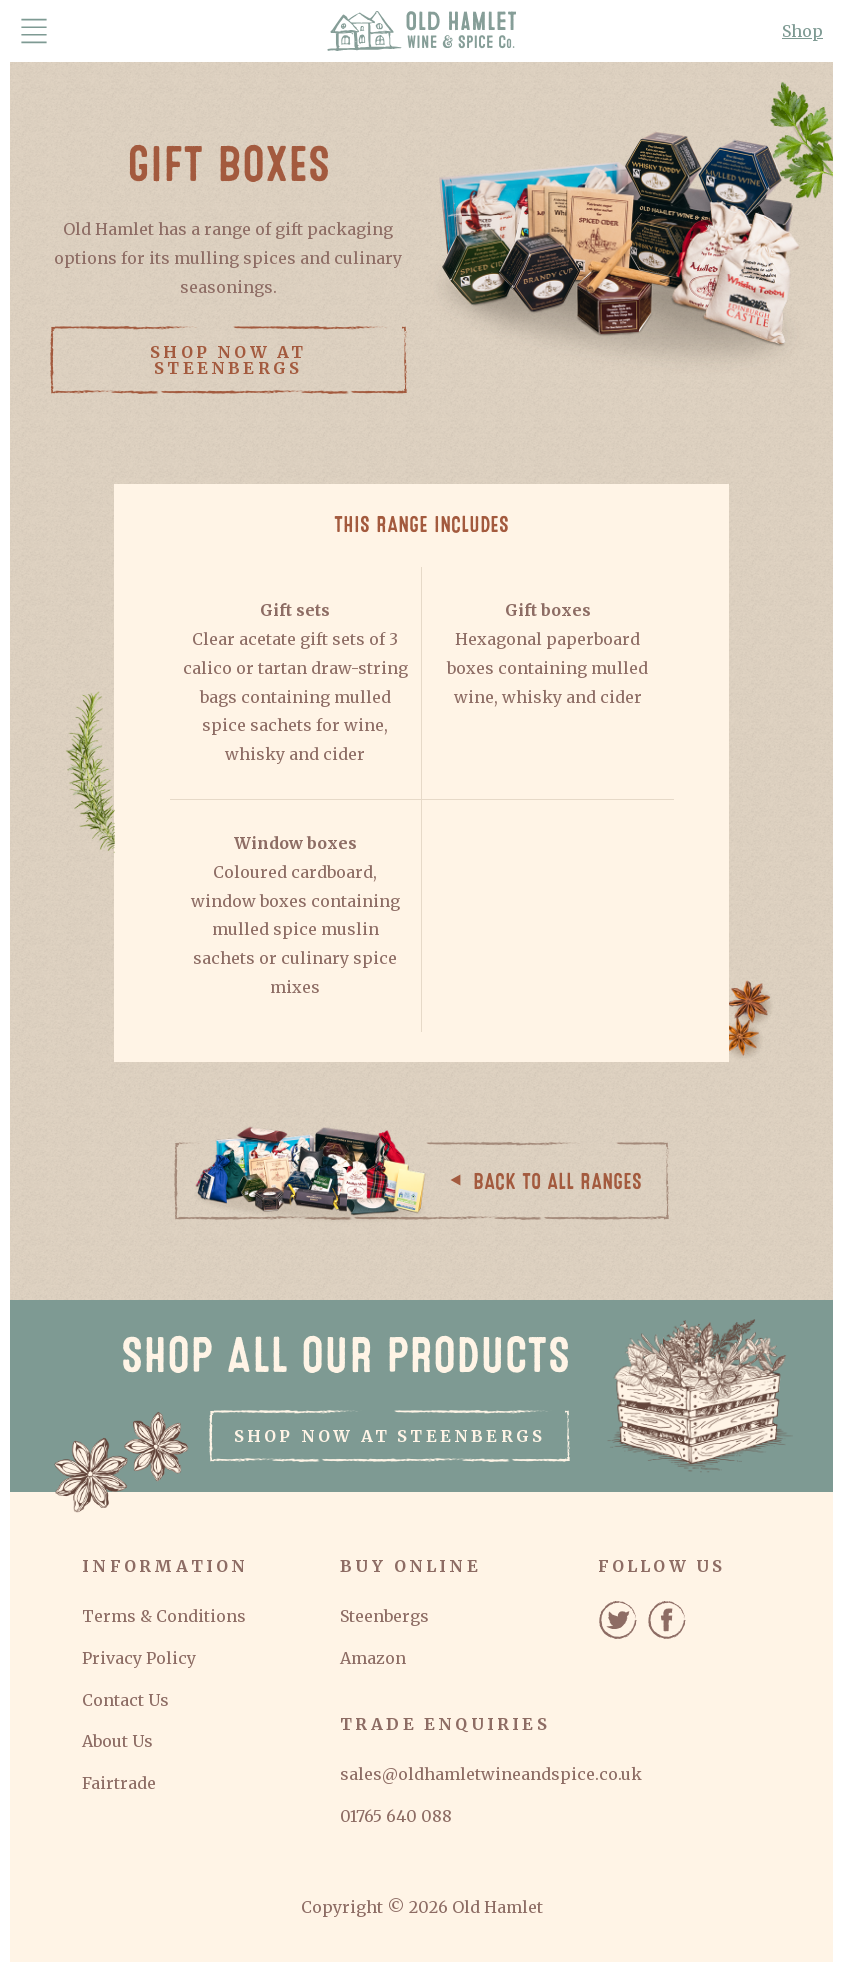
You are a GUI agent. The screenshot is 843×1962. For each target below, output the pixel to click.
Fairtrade (119, 1783)
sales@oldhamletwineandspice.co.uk (491, 1774)
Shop (802, 31)
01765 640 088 (396, 1816)
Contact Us (125, 1700)
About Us (117, 1741)
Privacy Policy (139, 1658)
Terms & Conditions (164, 1616)
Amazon (373, 1658)
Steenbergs (384, 1616)
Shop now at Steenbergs (228, 360)
